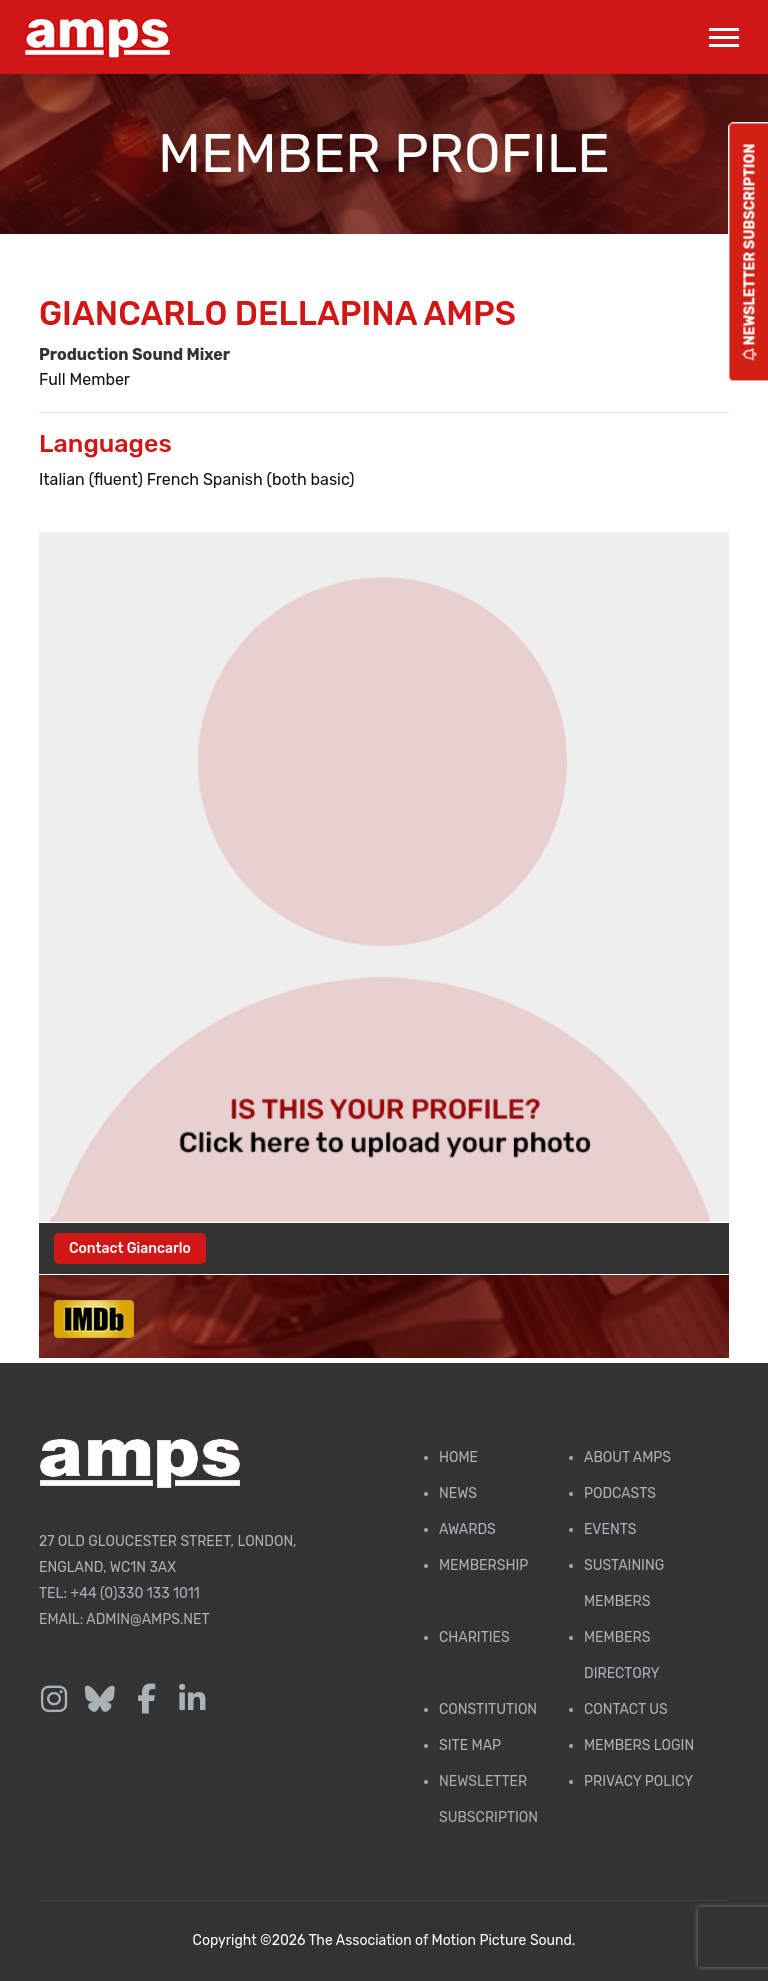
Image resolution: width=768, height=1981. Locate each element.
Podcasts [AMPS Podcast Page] (620, 1493)
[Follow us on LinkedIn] (192, 1700)
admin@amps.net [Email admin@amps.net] (147, 1619)
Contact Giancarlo (130, 1248)
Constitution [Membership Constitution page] (488, 1709)
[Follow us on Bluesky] (100, 1700)
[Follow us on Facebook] (146, 1700)
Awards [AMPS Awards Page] (467, 1529)
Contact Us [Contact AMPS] (626, 1709)
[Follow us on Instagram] (54, 1700)
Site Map (470, 1745)
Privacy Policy (638, 1781)
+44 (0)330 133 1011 (135, 1593)
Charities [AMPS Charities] (474, 1637)
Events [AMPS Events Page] (610, 1529)
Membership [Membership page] (483, 1565)
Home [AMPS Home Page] (458, 1457)
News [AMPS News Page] (458, 1493)
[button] (722, 33)
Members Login (639, 1745)
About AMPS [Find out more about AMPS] (627, 1457)
